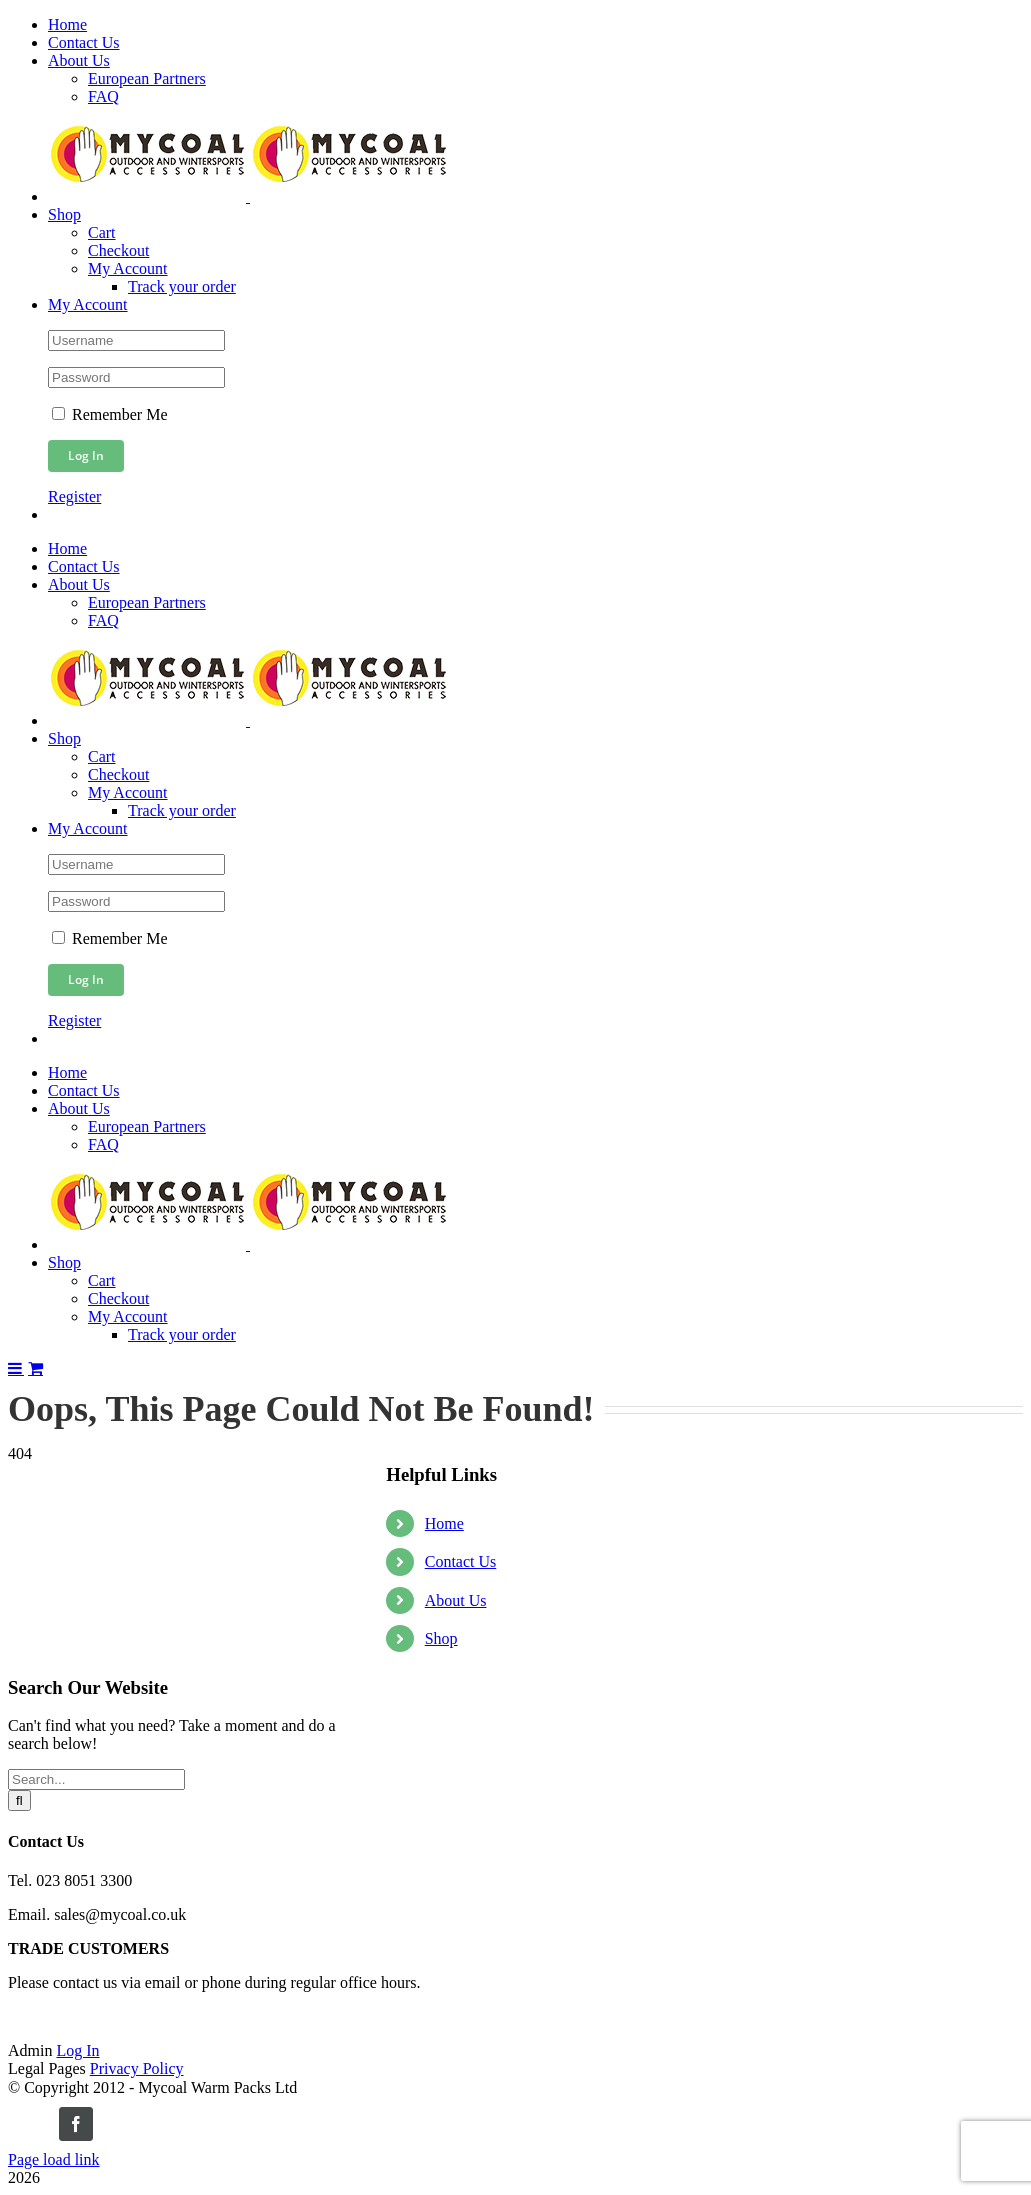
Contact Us (461, 1561)
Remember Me (110, 414)
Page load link (54, 2159)
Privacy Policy (137, 2068)
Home (444, 1523)
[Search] (19, 1800)
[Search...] (96, 1779)
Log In (77, 2050)
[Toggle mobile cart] (35, 1368)
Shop (441, 1638)
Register (74, 496)
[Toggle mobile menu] (16, 1368)
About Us (456, 1600)
